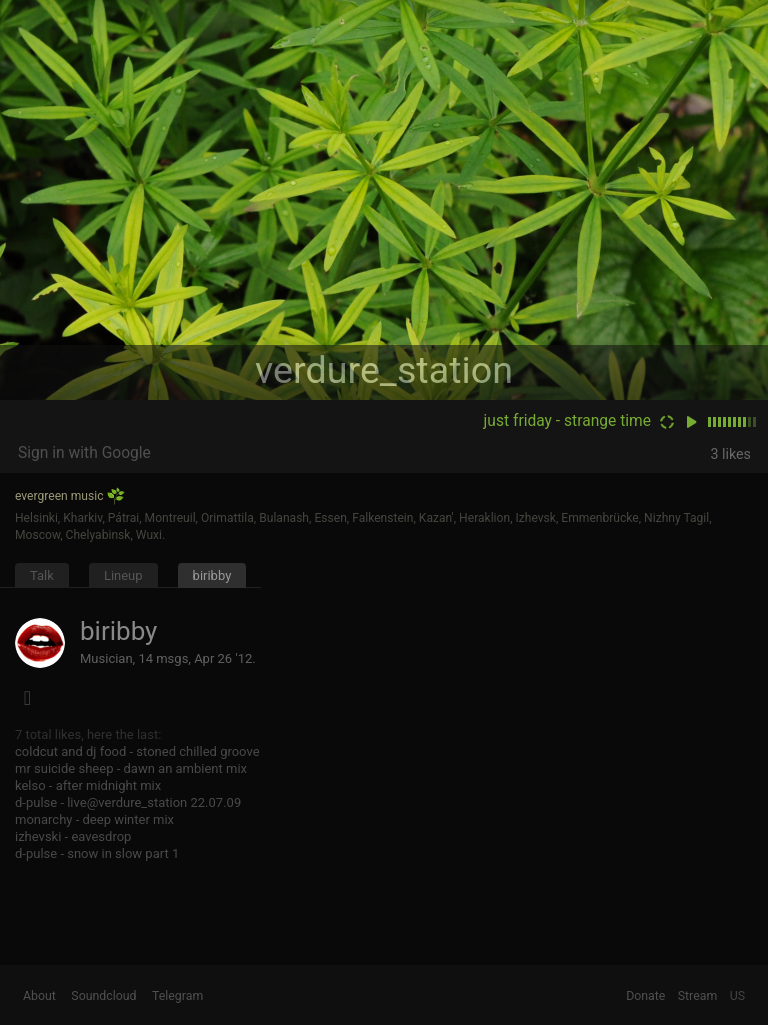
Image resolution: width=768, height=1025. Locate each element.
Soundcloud (103, 996)
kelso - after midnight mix (88, 785)
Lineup (123, 575)
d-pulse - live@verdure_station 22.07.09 (128, 802)
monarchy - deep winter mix (94, 819)
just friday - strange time (567, 421)
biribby (212, 575)
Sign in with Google (84, 453)
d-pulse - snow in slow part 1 (97, 853)
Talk (42, 575)
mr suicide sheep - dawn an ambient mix (131, 768)
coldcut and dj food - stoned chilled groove (137, 751)
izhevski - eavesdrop (73, 836)
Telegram (177, 996)
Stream (698, 996)
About (39, 996)
